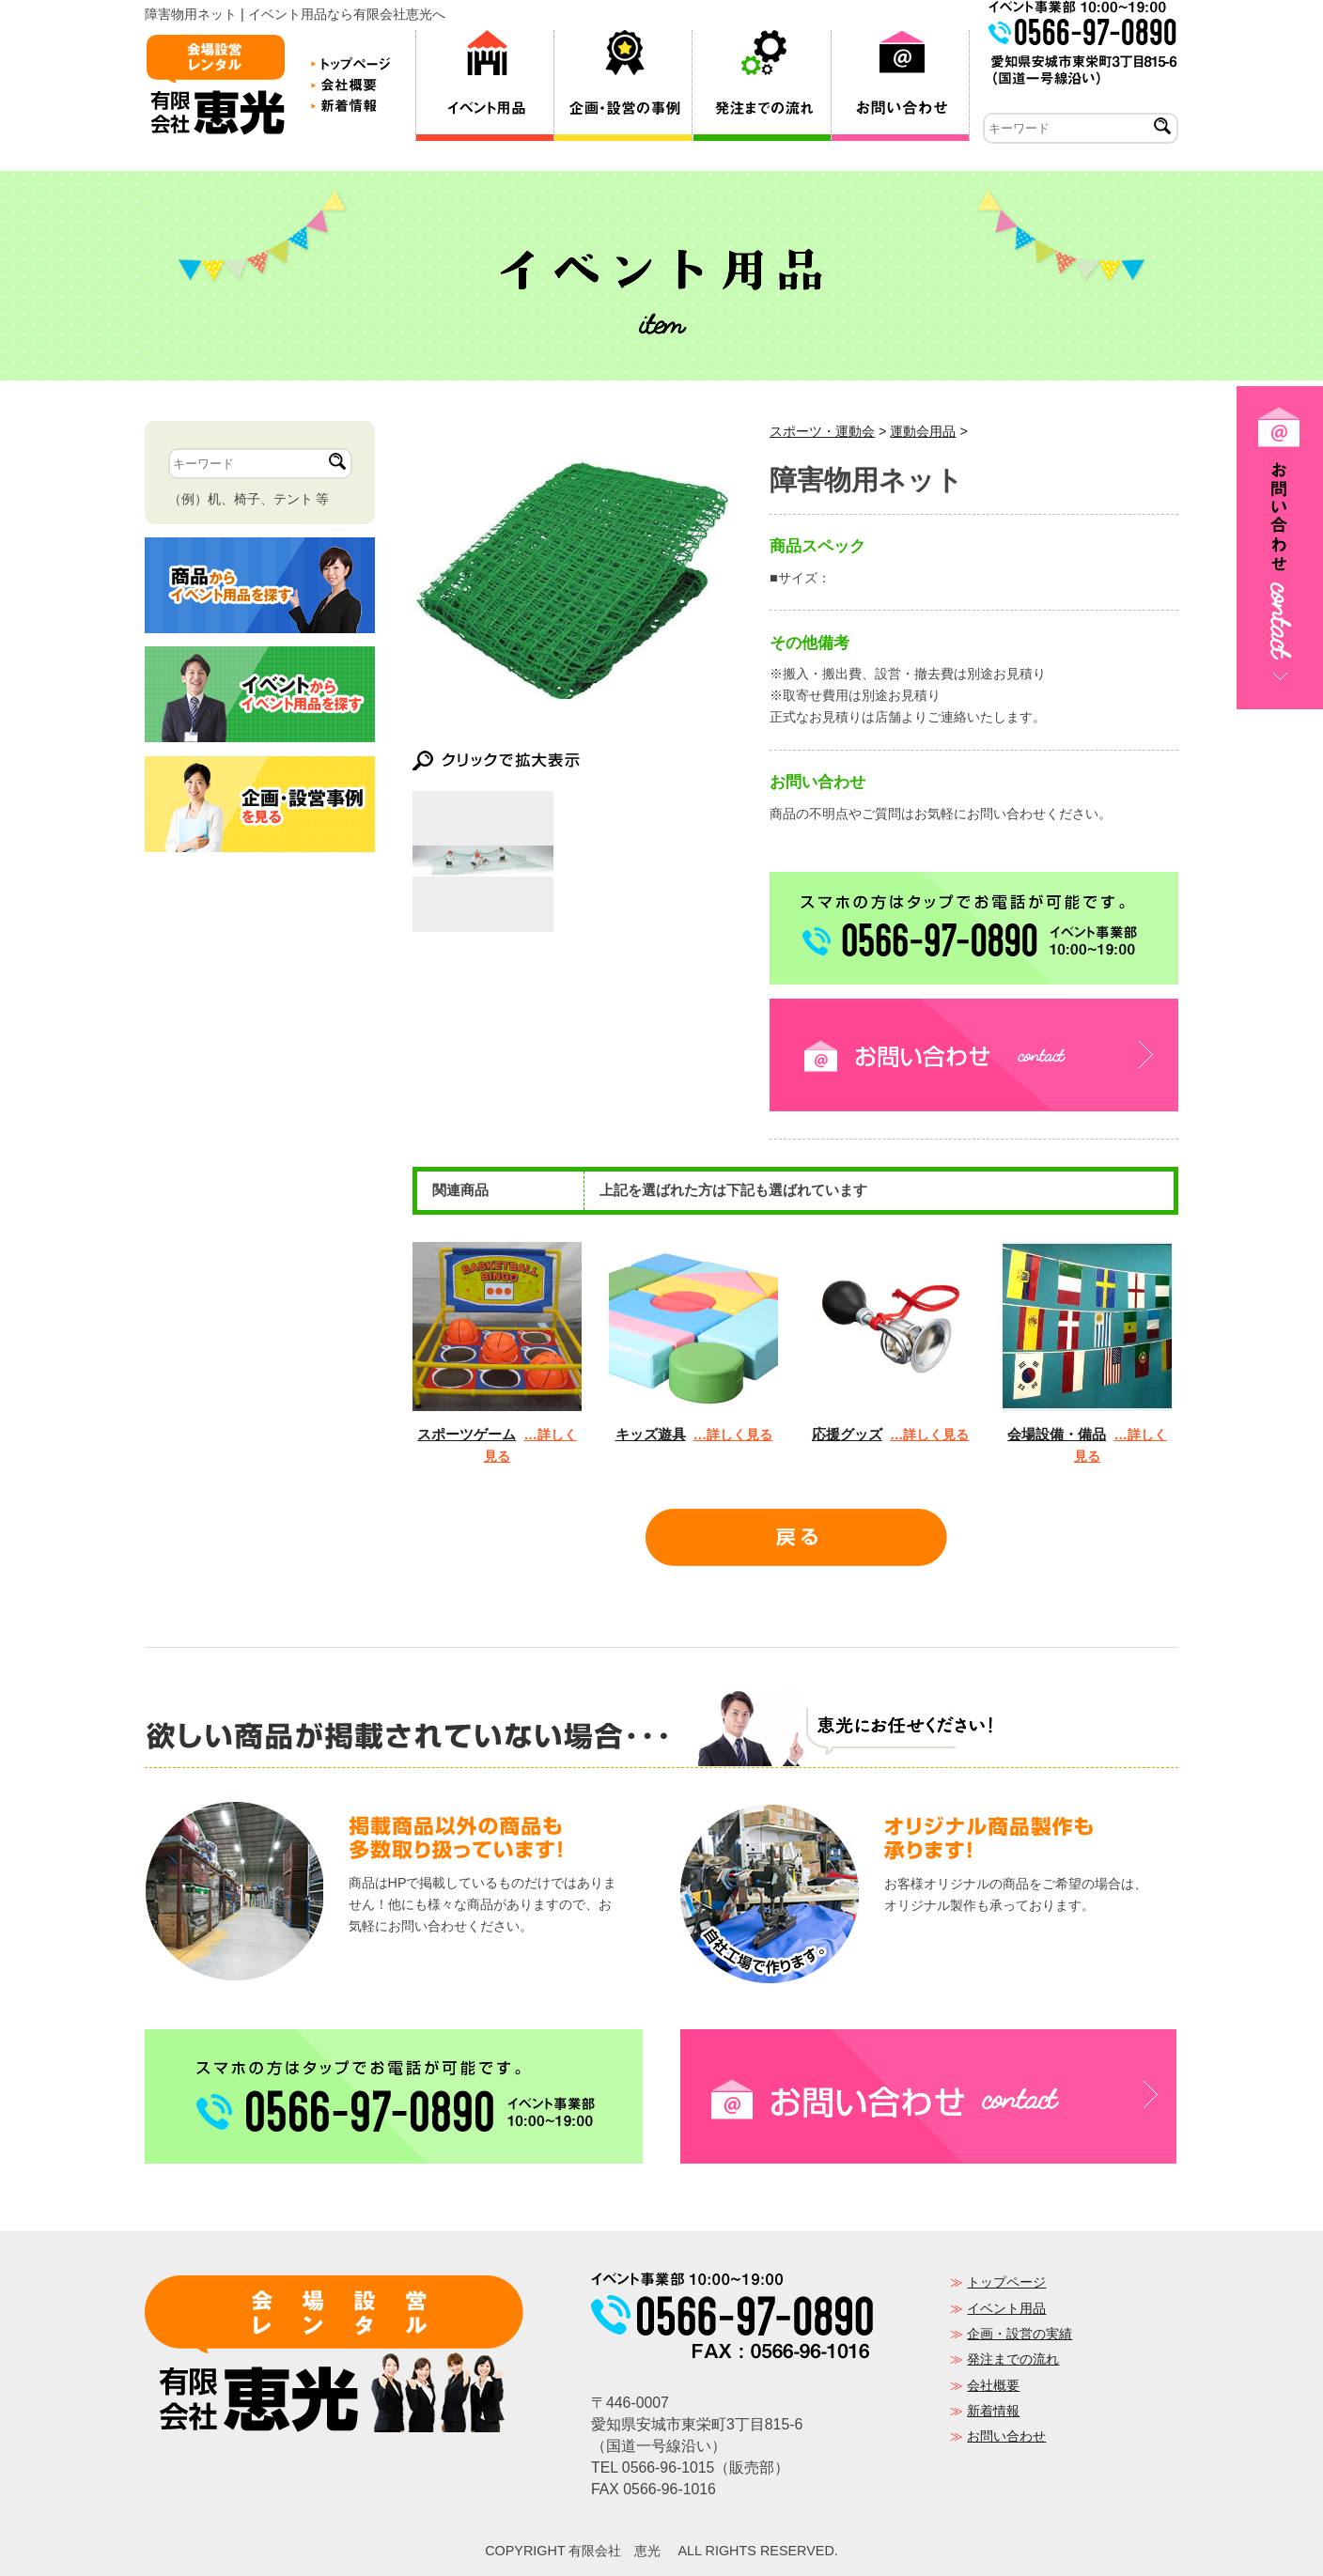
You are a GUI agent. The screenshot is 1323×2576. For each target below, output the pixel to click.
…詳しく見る (732, 1434)
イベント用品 (1006, 2308)
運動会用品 (923, 431)
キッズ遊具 (650, 1434)
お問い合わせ (1006, 2436)
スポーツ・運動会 (822, 431)
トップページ (1006, 2281)
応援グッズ (847, 1434)
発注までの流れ (1013, 2359)
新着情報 (993, 2410)
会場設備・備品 (1056, 1434)
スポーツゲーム (466, 1434)
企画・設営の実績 (1019, 2333)
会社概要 (993, 2385)
